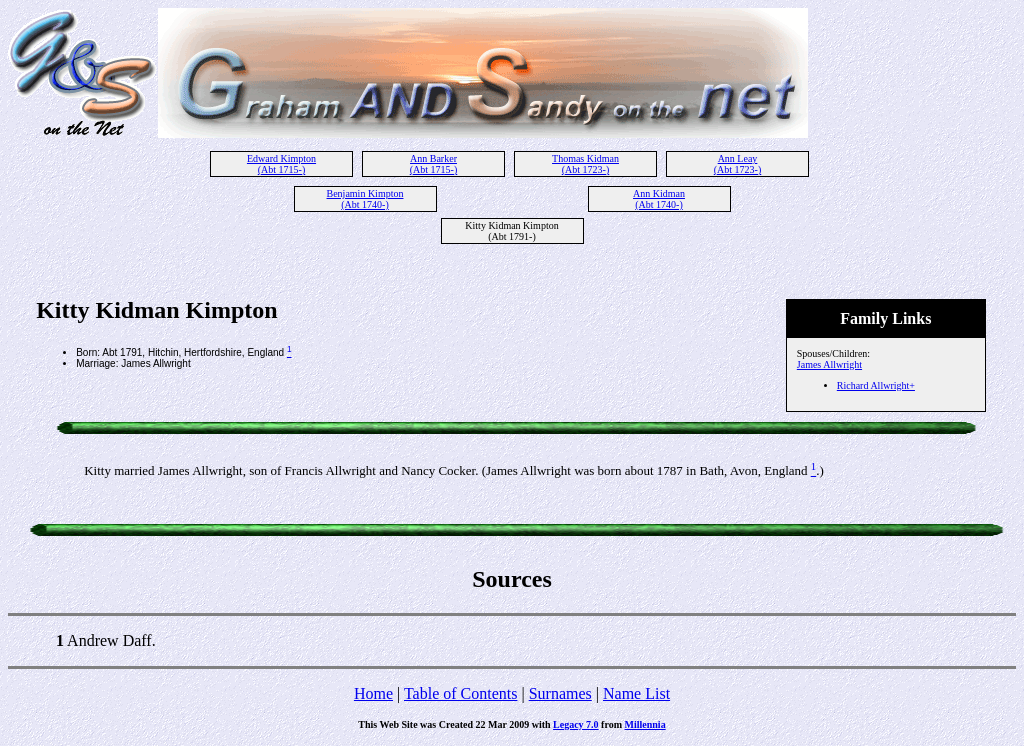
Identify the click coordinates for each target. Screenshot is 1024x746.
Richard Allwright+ (876, 385)
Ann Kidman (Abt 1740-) (659, 199)
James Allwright (829, 364)
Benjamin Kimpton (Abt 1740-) (365, 199)
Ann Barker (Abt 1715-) (434, 164)
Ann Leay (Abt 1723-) (738, 164)
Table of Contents (461, 693)
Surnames (560, 693)
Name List (636, 693)
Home (373, 693)
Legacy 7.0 (576, 724)
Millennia (645, 724)
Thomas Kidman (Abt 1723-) (585, 164)
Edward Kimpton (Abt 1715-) (281, 164)
